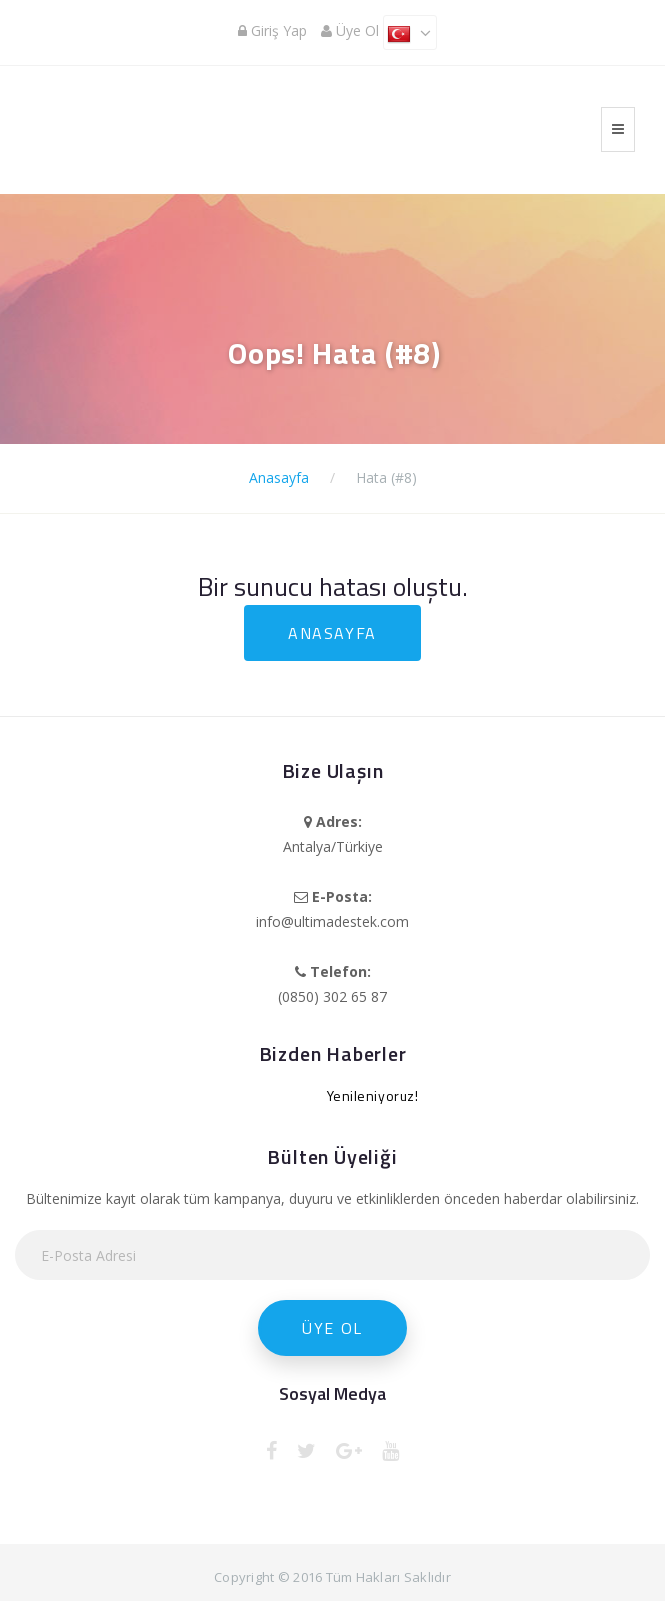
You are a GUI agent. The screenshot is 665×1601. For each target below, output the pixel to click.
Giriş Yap (272, 30)
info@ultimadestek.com (332, 921)
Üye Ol (350, 30)
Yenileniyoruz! (373, 1095)
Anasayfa (279, 477)
